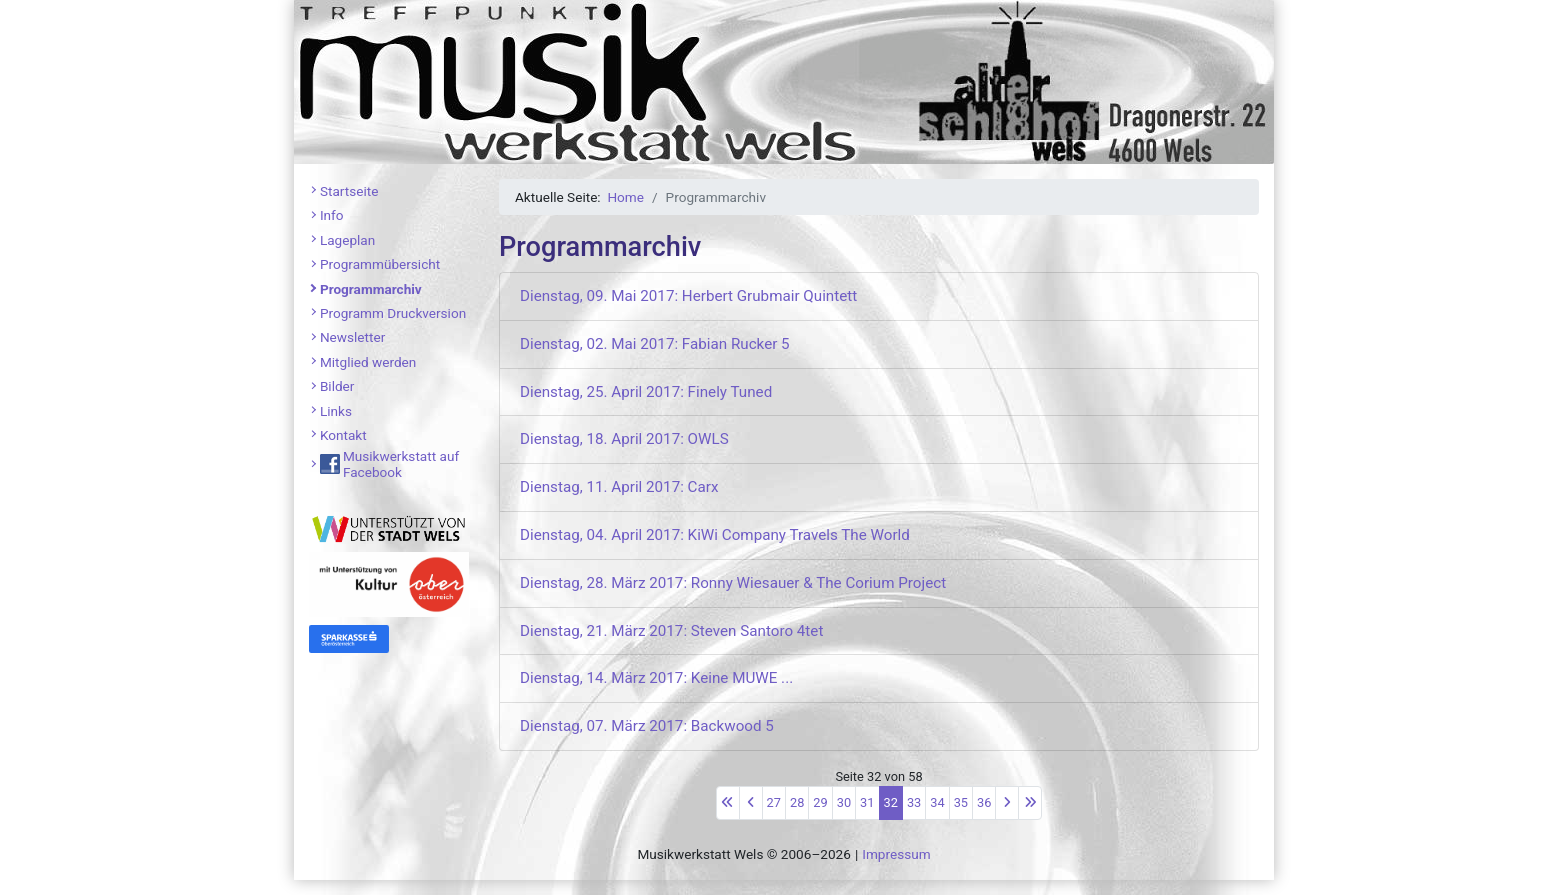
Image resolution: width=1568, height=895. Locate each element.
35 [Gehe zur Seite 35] (961, 802)
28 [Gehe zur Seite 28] (797, 802)
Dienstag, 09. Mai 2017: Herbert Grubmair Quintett (688, 296)
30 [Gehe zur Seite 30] (844, 802)
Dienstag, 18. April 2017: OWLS (624, 439)
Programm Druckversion (393, 313)
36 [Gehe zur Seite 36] (984, 802)
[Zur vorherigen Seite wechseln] (751, 803)
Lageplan (347, 240)
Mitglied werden (368, 362)
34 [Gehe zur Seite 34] (937, 802)
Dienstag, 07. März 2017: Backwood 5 (647, 726)
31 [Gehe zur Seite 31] (867, 802)
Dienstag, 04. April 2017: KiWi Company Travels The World (715, 535)
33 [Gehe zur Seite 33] (914, 802)
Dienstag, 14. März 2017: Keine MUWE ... (656, 678)
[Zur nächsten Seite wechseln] (1007, 803)
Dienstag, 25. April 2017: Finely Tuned (646, 392)
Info (332, 215)
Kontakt (343, 435)
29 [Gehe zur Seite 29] (820, 802)
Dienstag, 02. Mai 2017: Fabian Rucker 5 (655, 344)
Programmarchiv (371, 289)
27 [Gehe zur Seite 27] (774, 802)
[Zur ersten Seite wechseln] (728, 803)
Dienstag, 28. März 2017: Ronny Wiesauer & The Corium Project (733, 583)
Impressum (896, 854)
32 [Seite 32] (891, 802)
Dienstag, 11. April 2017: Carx (619, 487)
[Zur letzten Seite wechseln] (1030, 803)
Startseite (349, 191)
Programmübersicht (380, 264)
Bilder (337, 386)
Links (336, 411)
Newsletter (352, 337)
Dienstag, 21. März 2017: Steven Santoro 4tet (671, 631)
